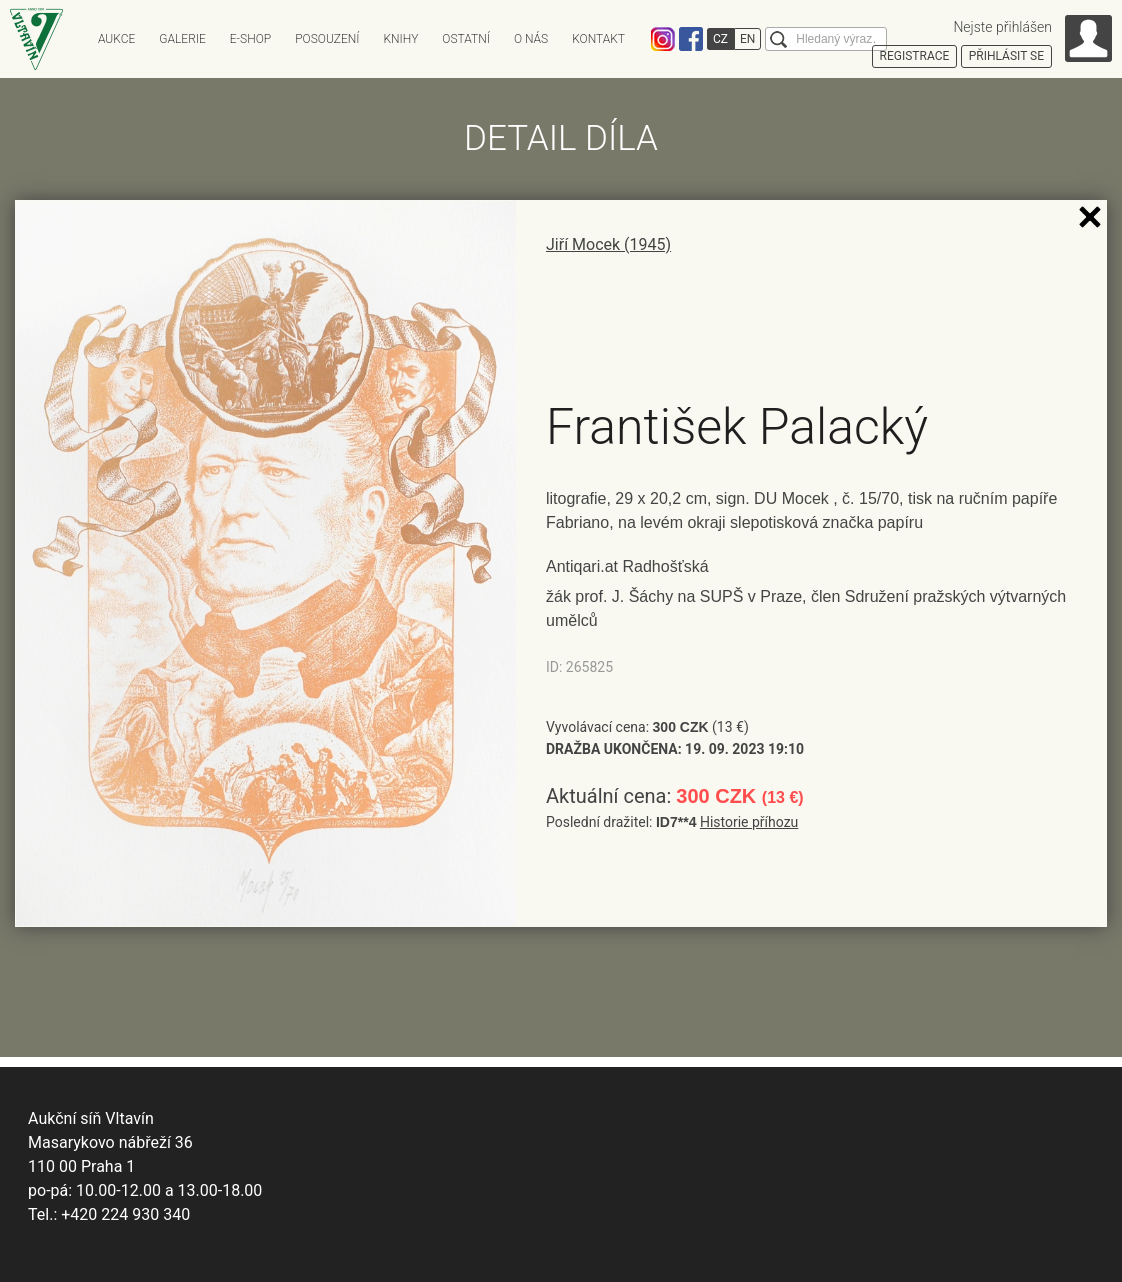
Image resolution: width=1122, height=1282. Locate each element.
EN (747, 39)
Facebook (691, 39)
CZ (720, 39)
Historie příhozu (749, 822)
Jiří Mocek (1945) (608, 244)
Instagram (663, 39)
